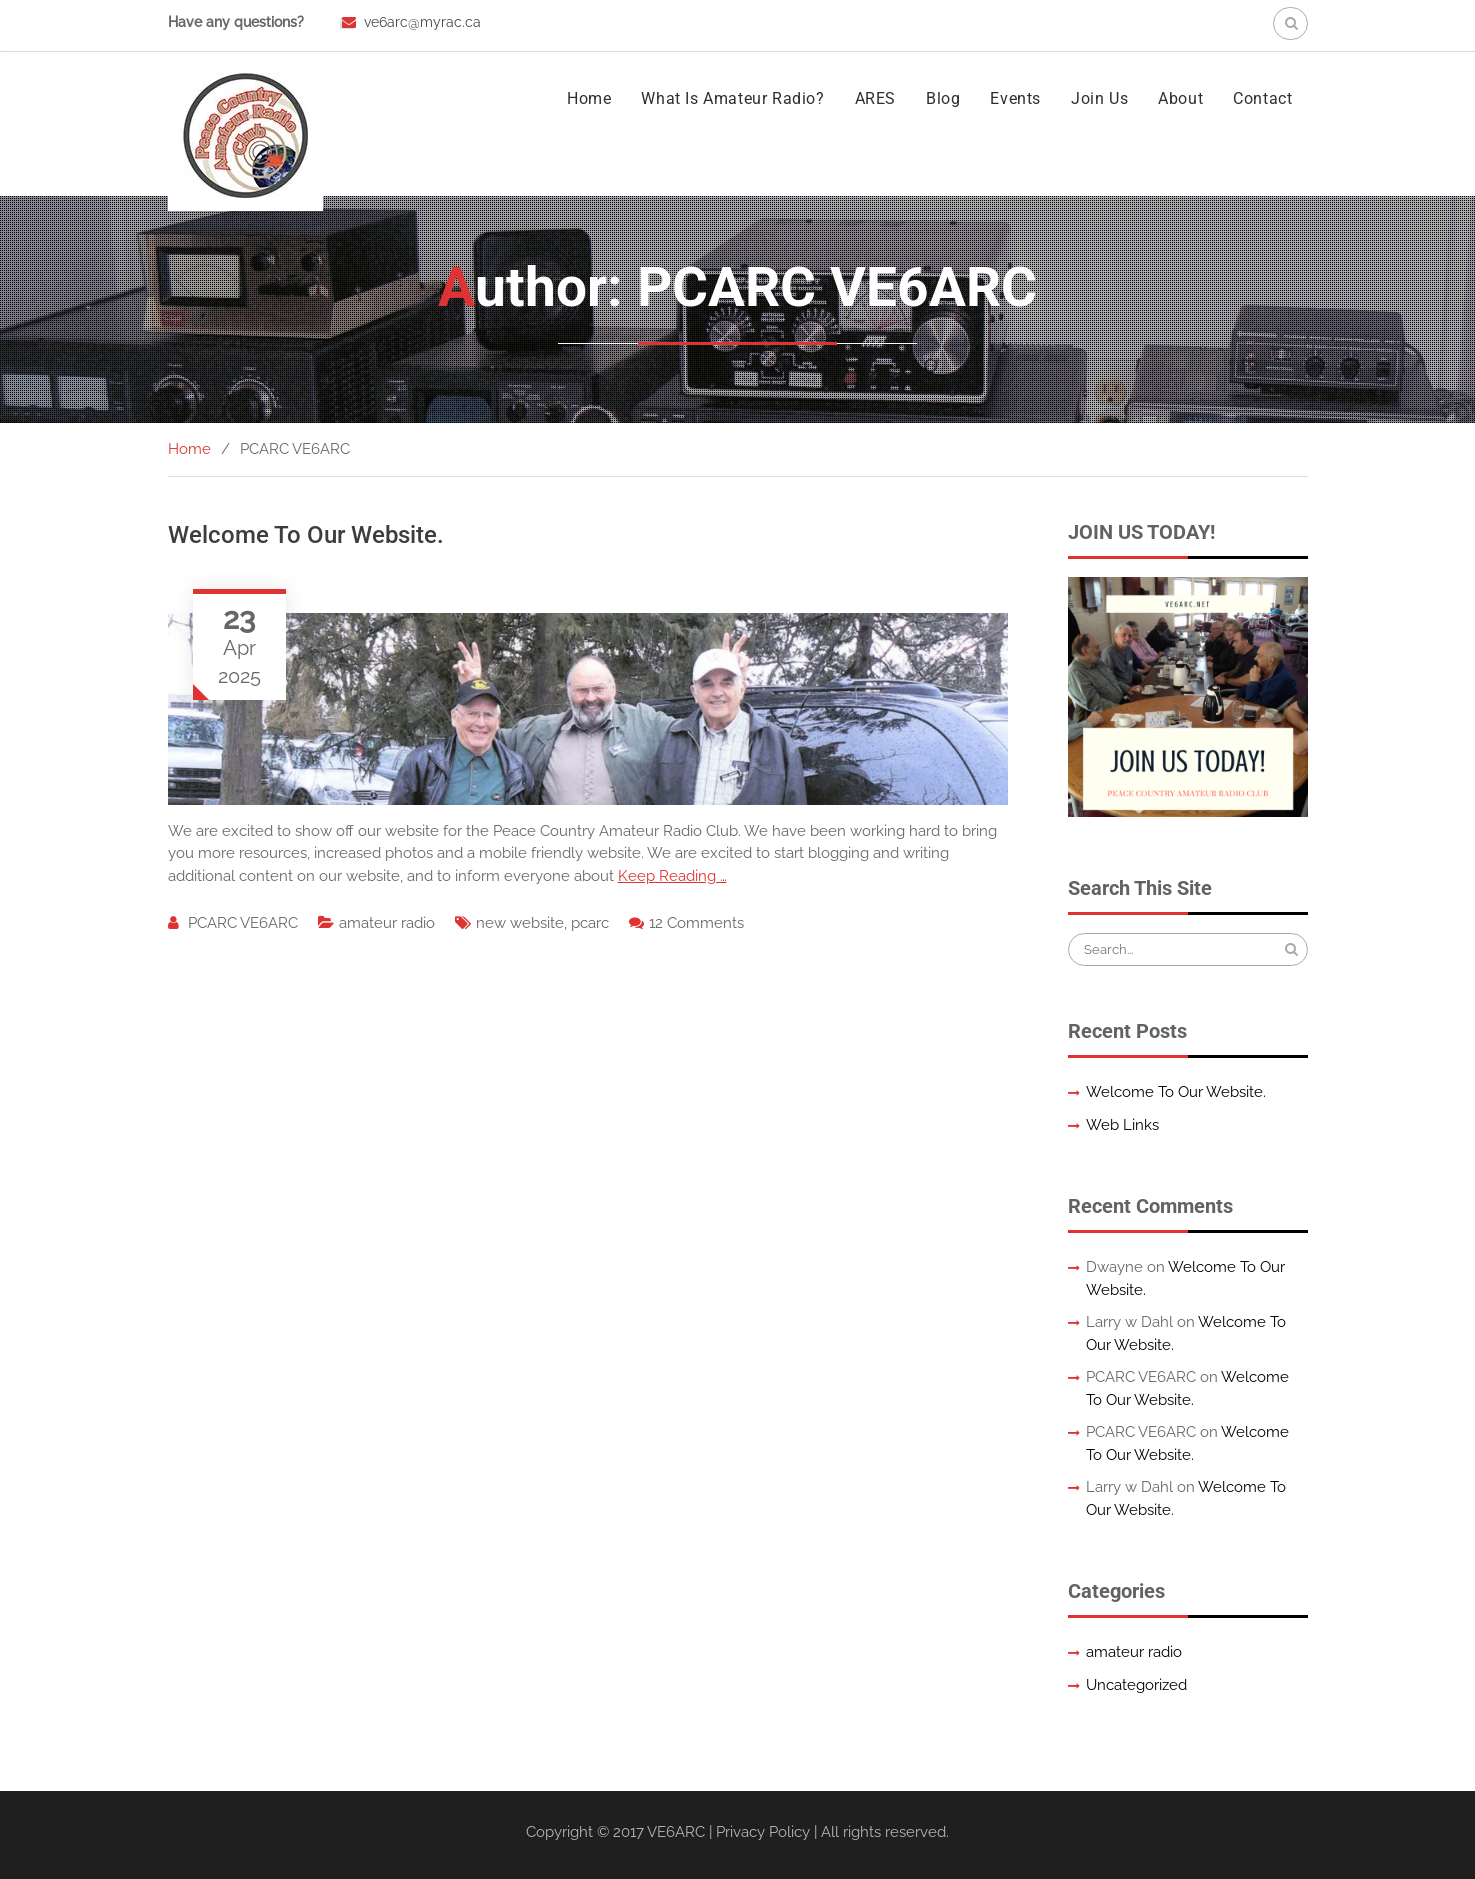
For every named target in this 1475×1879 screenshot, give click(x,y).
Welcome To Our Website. (306, 535)
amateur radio (387, 923)
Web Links (1122, 1125)
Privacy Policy (763, 1832)
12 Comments (696, 923)
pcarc (590, 923)
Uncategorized (1136, 1685)
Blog (943, 98)
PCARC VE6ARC (243, 923)
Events (1015, 98)
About (1180, 98)
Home (589, 98)
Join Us (1099, 98)
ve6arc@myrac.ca (422, 22)
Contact (1262, 98)
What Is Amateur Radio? (732, 98)
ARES (875, 98)
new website (520, 923)
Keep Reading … (672, 876)
